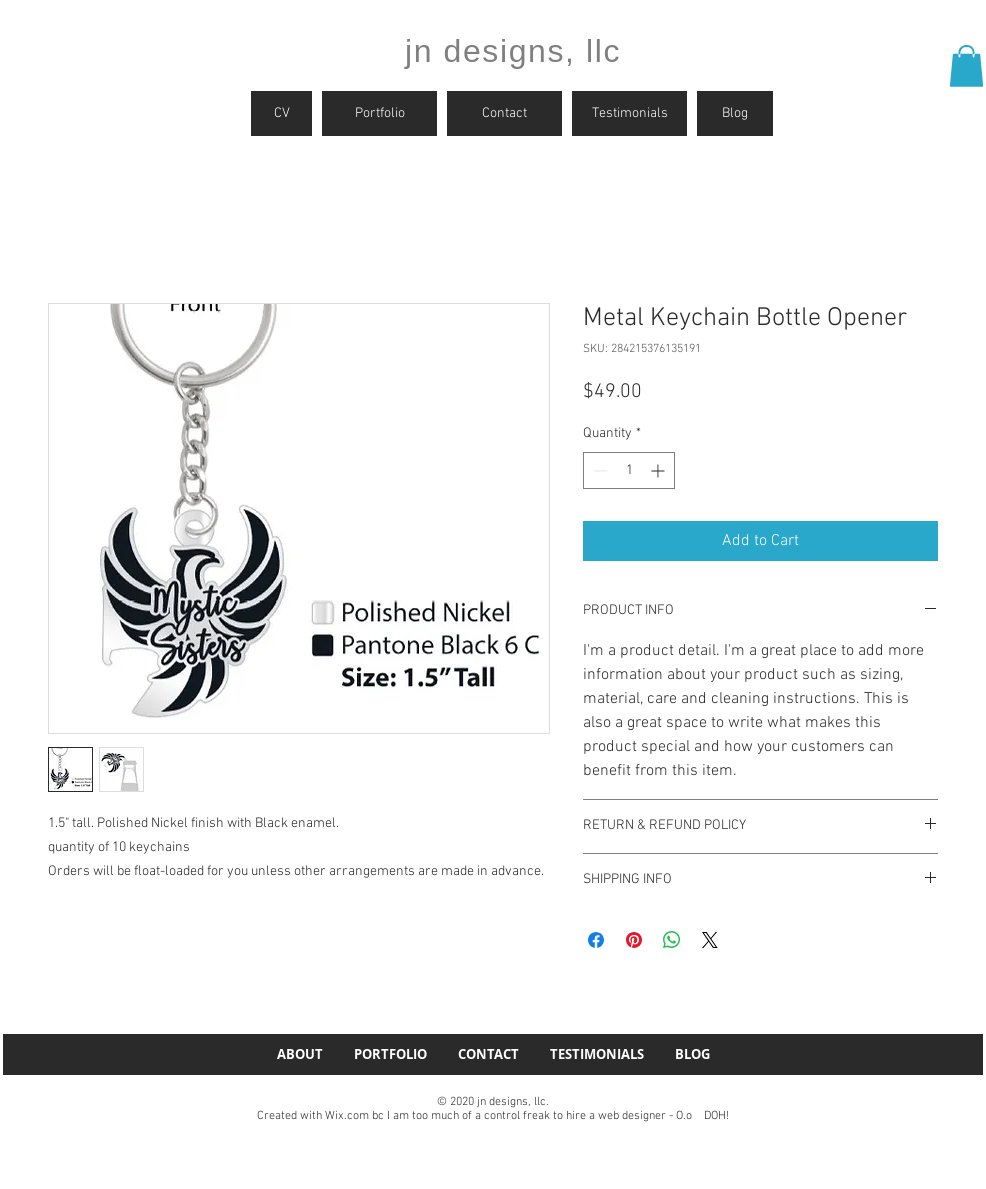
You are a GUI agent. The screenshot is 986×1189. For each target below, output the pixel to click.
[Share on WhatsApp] (672, 940)
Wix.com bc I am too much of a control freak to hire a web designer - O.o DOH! (527, 1116)
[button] (966, 66)
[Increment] (659, 470)
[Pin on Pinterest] (634, 940)
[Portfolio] (379, 113)
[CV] (281, 113)
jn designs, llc (513, 51)
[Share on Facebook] (596, 940)
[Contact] (504, 113)
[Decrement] (598, 470)
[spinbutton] (629, 470)
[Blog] (735, 113)
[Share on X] (710, 940)
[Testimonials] (629, 113)
